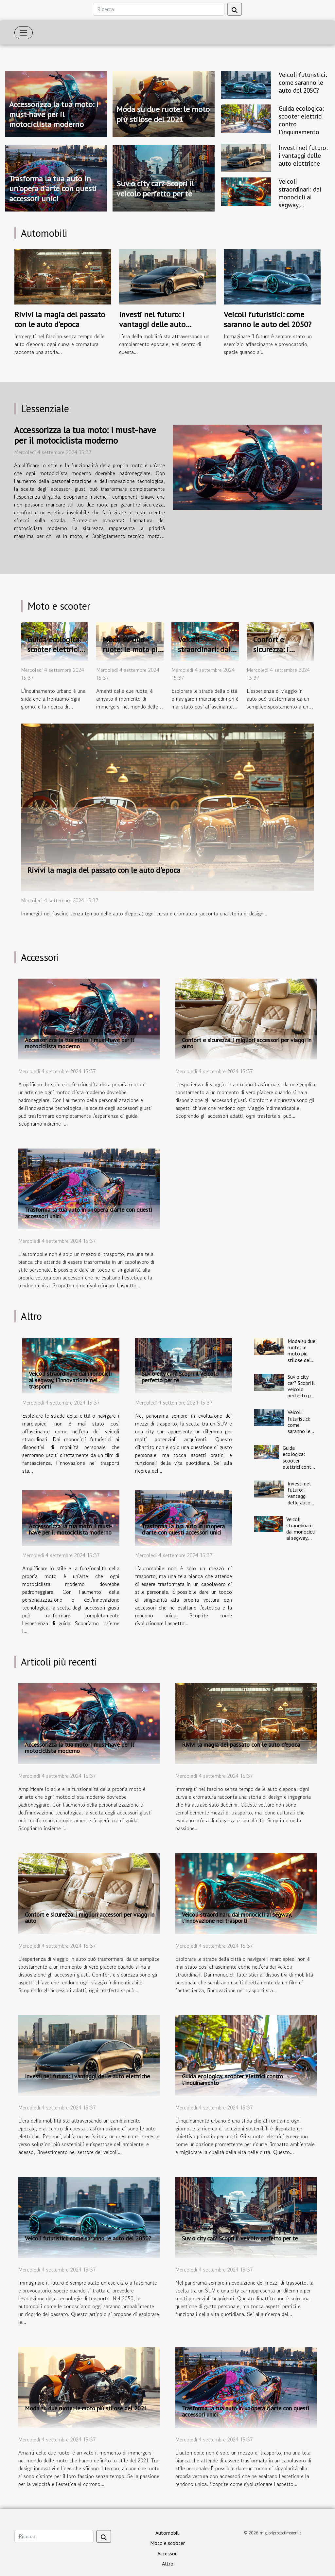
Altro (167, 2563)
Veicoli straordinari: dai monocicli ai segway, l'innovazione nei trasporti (302, 201)
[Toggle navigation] (23, 32)
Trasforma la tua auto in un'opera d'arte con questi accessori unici (53, 189)
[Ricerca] (158, 9)
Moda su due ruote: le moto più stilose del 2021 (163, 114)
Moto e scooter (167, 2543)
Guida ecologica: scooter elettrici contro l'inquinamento (301, 120)
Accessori (167, 2553)
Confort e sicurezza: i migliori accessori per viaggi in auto (282, 654)
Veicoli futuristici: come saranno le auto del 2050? (303, 82)
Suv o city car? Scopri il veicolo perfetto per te (155, 188)
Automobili (167, 2533)
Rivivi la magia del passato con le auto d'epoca (59, 319)
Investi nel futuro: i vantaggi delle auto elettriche (303, 155)
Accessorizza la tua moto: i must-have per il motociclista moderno (53, 114)
